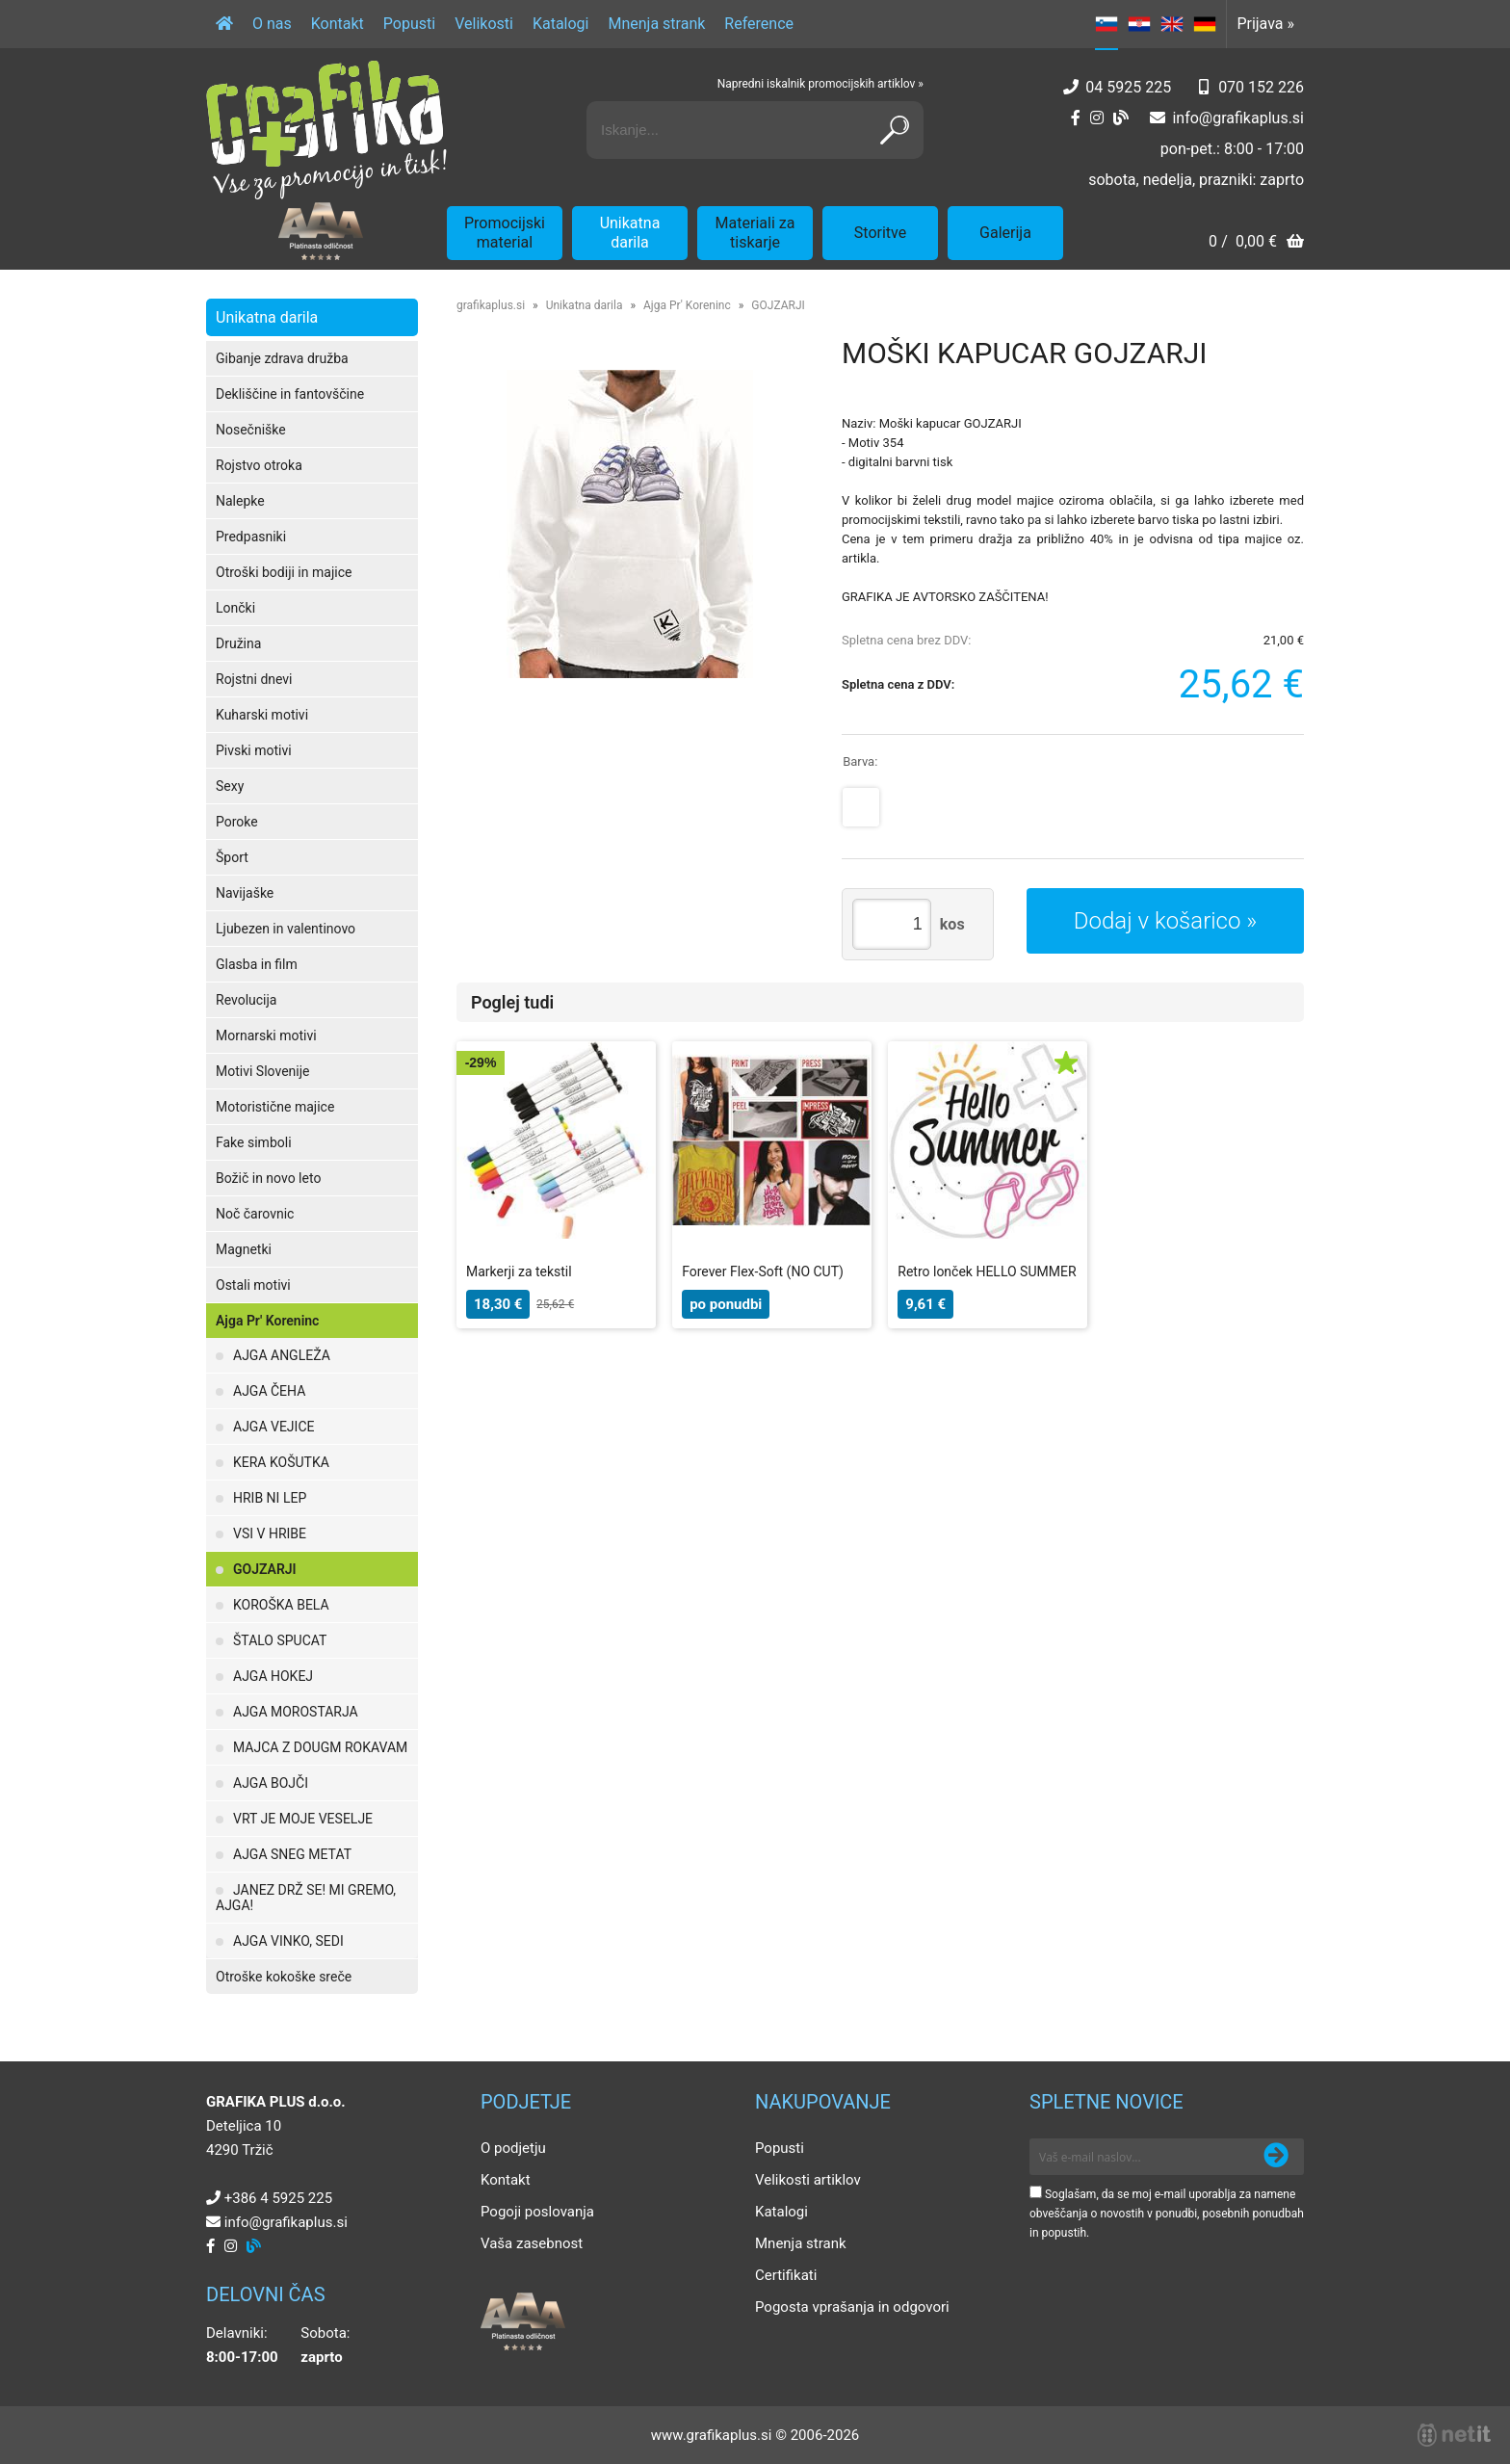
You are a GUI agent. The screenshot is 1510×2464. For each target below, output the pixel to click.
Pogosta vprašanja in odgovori (852, 2307)
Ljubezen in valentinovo (285, 928)
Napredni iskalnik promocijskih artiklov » (820, 84)
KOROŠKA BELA (281, 1604)
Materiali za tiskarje (755, 232)
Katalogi (561, 23)
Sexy (230, 786)
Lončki (235, 608)
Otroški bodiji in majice (283, 572)
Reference (759, 23)
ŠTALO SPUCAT (279, 1640)
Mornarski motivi (266, 1035)
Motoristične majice (275, 1106)
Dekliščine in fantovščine (290, 394)
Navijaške (244, 893)
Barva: (860, 761)
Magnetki (244, 1249)
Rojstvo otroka (259, 465)
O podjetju (513, 2148)
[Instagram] (1097, 118)
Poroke (237, 821)
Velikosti (484, 23)
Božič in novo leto (268, 1178)
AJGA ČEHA (269, 1391)
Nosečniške (251, 429)
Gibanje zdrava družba (282, 358)
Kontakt (337, 23)
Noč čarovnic (255, 1213)
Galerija (1005, 232)
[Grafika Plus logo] (326, 130)
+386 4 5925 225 (278, 2198)
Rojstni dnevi (254, 679)
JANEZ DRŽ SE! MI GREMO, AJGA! (306, 1897)
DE (1204, 24)
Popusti (409, 23)
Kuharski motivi (262, 714)
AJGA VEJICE (273, 1426)
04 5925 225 (1128, 87)
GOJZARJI (265, 1569)
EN (1172, 24)
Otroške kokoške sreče (283, 1976)
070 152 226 (1261, 87)
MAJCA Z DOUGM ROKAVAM (320, 1747)
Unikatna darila (630, 232)
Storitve (880, 232)
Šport (232, 857)
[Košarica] (1256, 243)
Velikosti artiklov (808, 2180)
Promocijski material (504, 232)
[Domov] (224, 24)
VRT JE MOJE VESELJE (303, 1818)
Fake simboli (254, 1142)
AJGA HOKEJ (273, 1676)
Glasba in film (257, 964)
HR (1139, 24)
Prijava (1265, 23)
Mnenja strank (656, 23)
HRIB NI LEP (269, 1498)
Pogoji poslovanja (537, 2211)
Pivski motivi (254, 750)
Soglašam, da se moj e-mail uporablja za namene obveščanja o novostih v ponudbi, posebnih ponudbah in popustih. (1166, 2214)
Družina (238, 643)
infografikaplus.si (1238, 118)
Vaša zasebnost (532, 2243)
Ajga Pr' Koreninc (267, 1320)
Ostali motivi (253, 1285)
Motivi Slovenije (262, 1071)
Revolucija (246, 1000)
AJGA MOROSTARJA (295, 1711)
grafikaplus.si (490, 305)
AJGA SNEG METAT (292, 1854)
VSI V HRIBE (269, 1533)
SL (1106, 24)
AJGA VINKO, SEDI (288, 1941)
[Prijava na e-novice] (1276, 2156)
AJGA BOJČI (270, 1783)
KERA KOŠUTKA (281, 1462)
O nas (272, 23)
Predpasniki (251, 536)
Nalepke (240, 501)
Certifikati (786, 2275)
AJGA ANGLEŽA (281, 1355)
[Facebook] (1075, 118)
